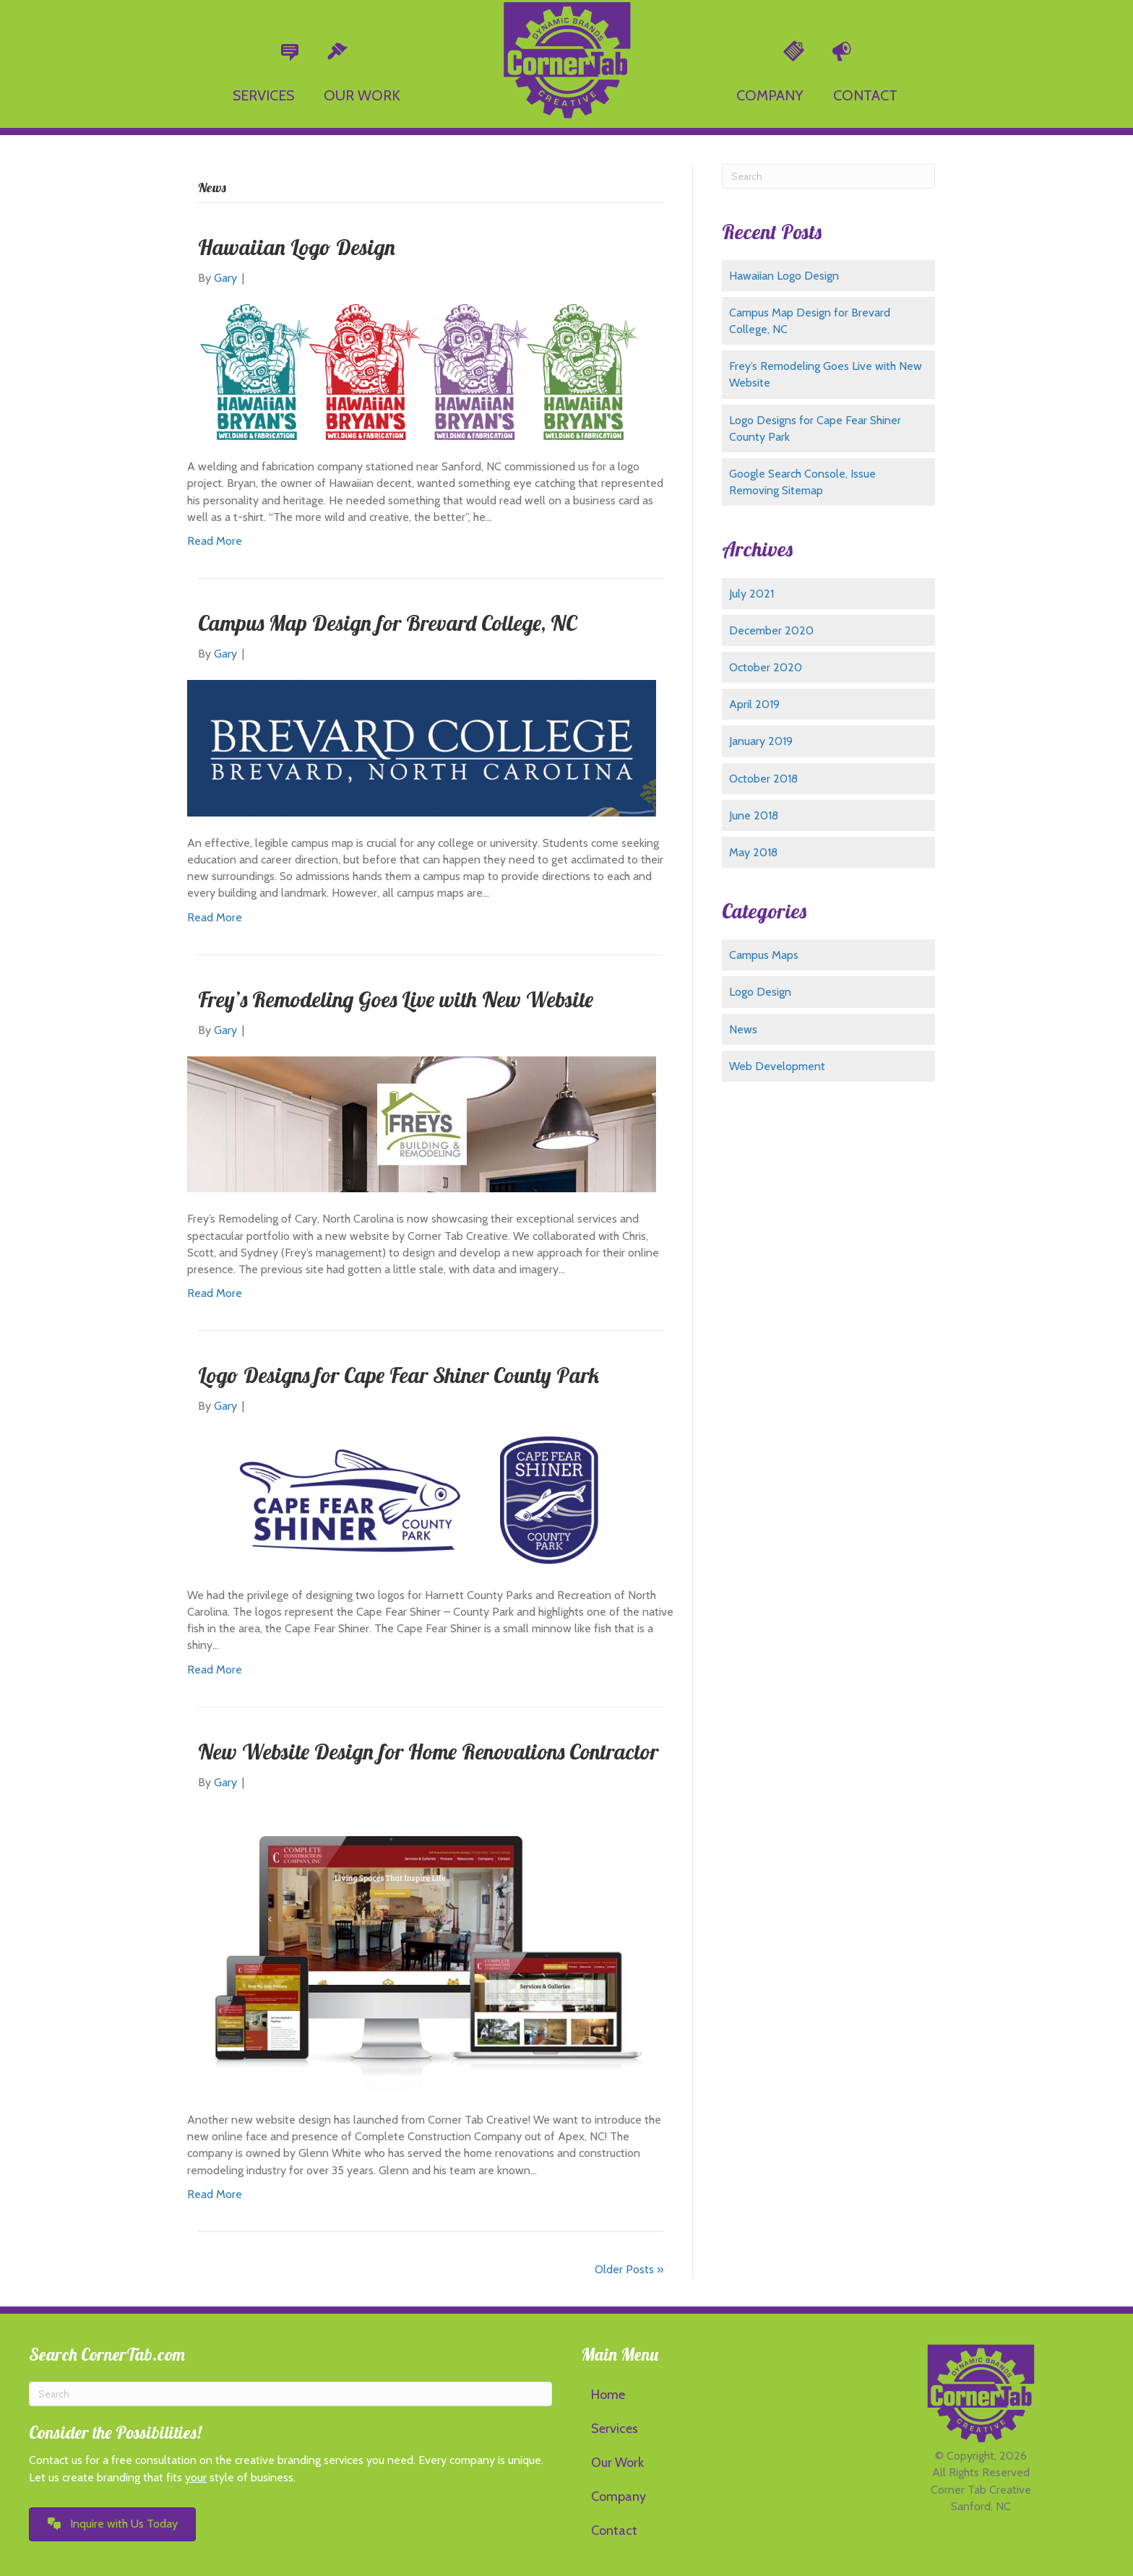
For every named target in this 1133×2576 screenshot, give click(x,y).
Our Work (617, 2463)
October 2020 (765, 667)
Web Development (777, 1066)
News (743, 1029)
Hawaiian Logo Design (296, 247)
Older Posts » (629, 2269)
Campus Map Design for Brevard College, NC (387, 623)
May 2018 (753, 852)
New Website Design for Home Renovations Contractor (428, 1751)
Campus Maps (763, 955)
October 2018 (763, 778)
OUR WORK (362, 95)
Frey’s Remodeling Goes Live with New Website (395, 999)
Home (608, 2395)
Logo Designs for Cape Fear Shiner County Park (398, 1375)
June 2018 (753, 815)
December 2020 (771, 630)
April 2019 (754, 704)
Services (614, 2429)
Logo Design (760, 992)
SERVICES (263, 95)
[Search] (828, 176)
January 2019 (761, 741)
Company (618, 2496)
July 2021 (751, 593)
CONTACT (865, 95)
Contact (614, 2530)
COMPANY (770, 95)
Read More (214, 541)
